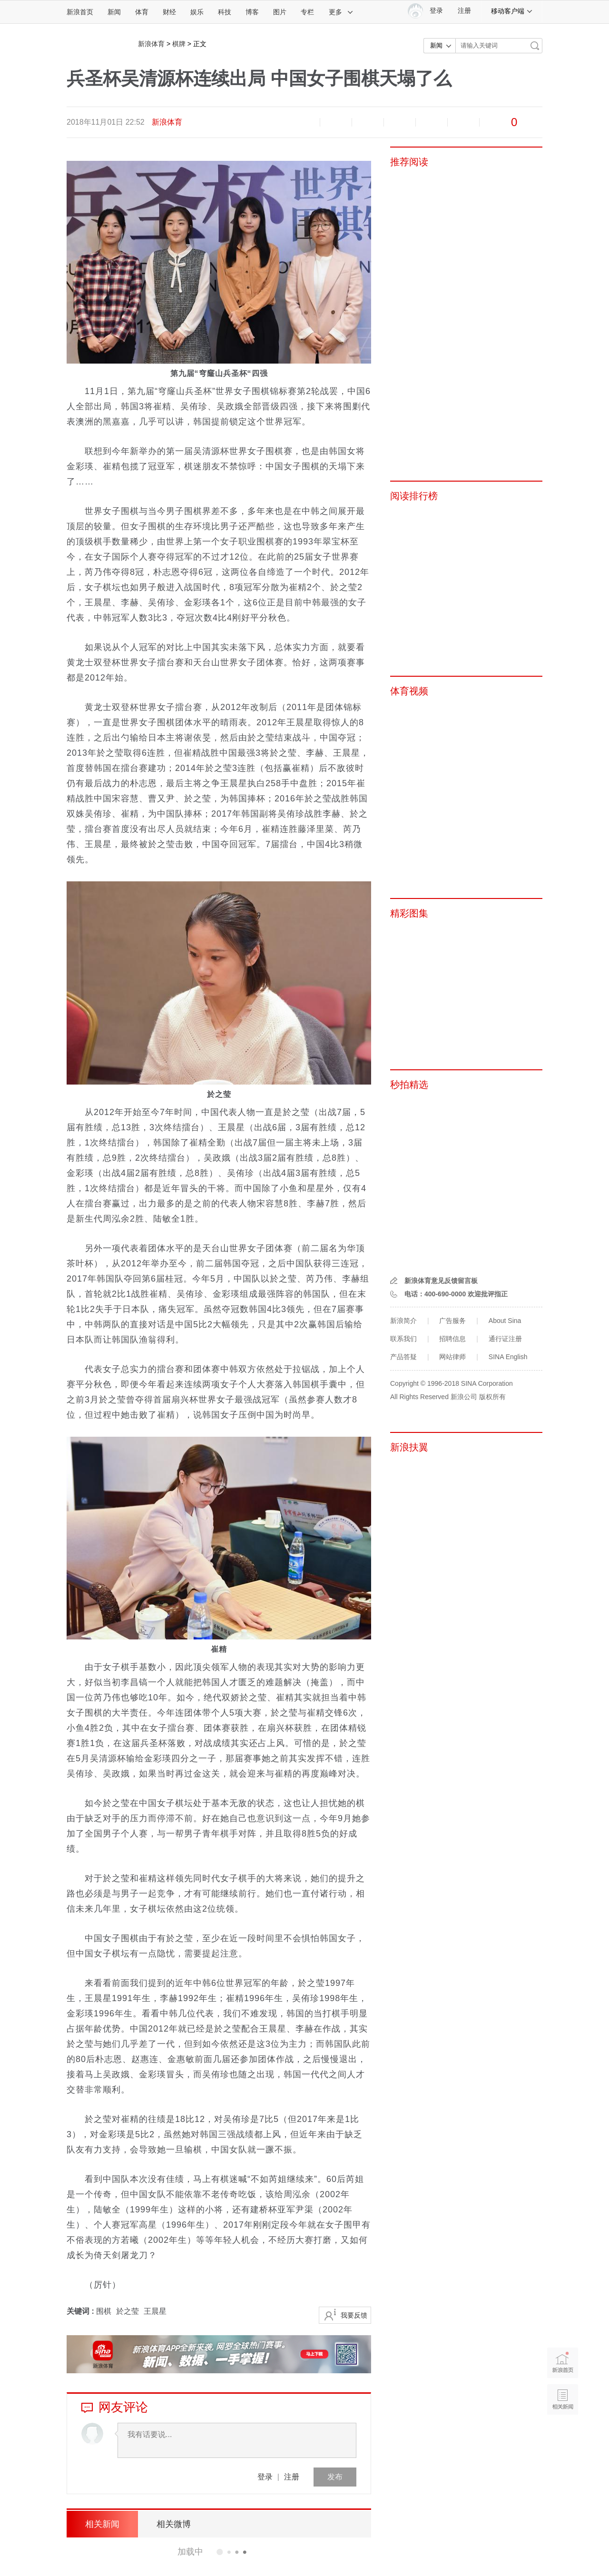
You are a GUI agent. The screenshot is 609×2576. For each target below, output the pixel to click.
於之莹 (127, 2311)
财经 (169, 12)
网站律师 (452, 1357)
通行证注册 (505, 1338)
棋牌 (179, 44)
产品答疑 (403, 1357)
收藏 (367, 122)
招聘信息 (452, 1338)
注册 (464, 10)
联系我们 (403, 1338)
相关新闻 (102, 2524)
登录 (265, 2477)
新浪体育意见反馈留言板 (441, 1280)
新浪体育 (151, 44)
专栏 (307, 12)
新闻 (114, 12)
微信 (431, 122)
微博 (399, 122)
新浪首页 (80, 12)
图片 (279, 12)
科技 (224, 12)
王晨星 (155, 2311)
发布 (335, 2477)
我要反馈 (354, 2315)
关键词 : (81, 2311)
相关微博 (174, 2524)
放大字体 (336, 122)
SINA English (508, 1357)
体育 (141, 12)
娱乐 (197, 12)
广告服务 (452, 1320)
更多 (341, 12)
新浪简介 (403, 1320)
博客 (252, 12)
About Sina (505, 1320)
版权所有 (492, 1397)
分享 (463, 122)
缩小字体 (304, 122)
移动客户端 (512, 11)
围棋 (103, 2311)
